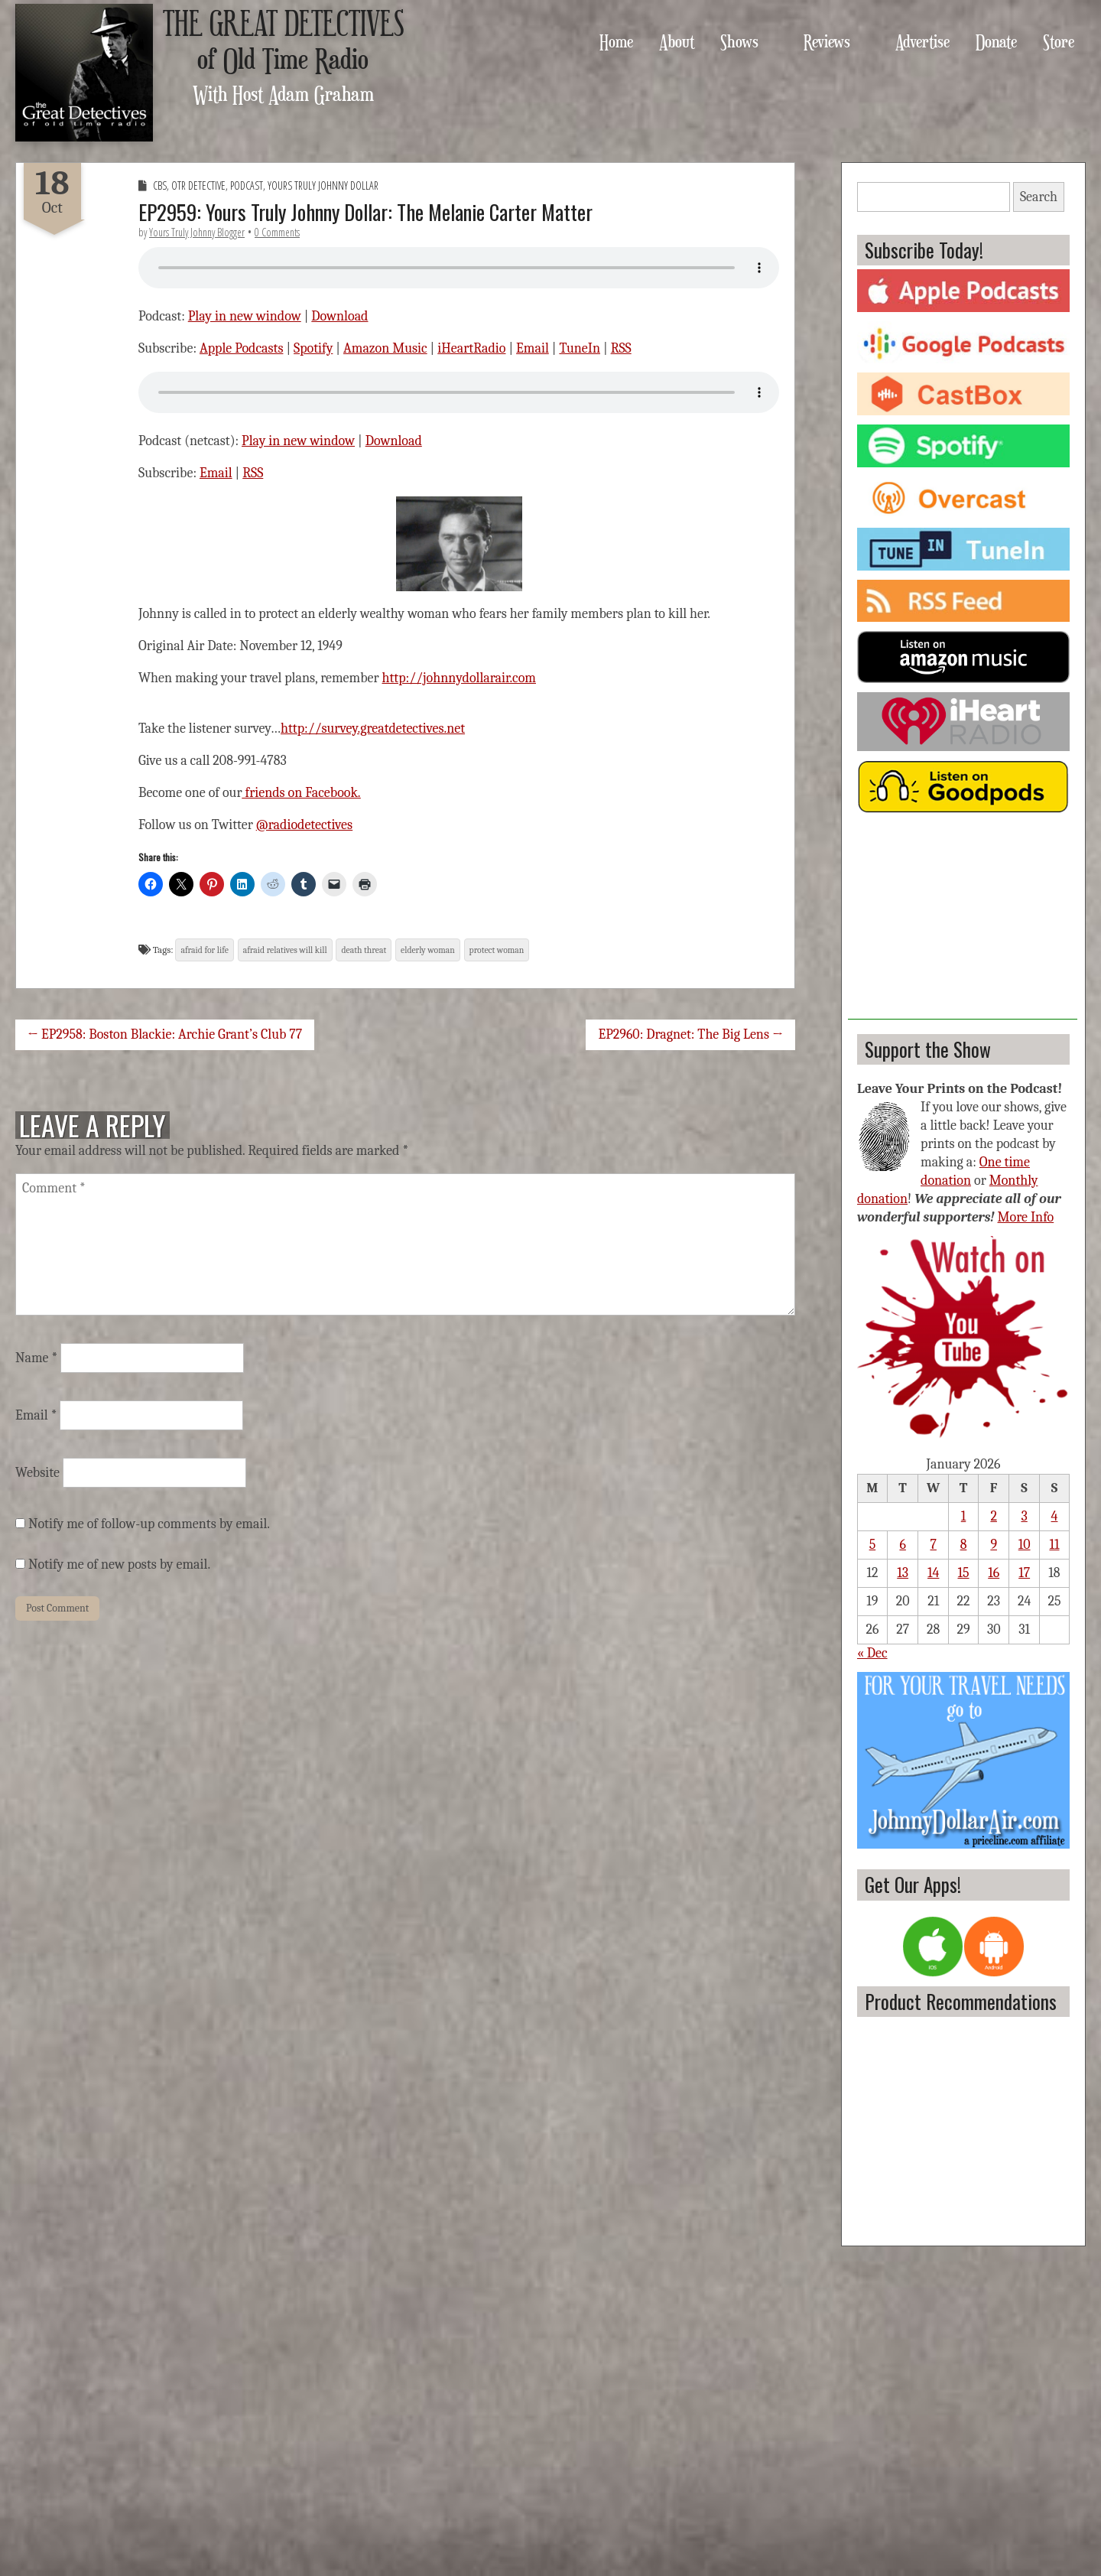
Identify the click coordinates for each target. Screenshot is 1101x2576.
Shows (739, 40)
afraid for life (204, 950)
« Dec (872, 1653)
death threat (363, 950)
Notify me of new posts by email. (119, 1564)
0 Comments (277, 232)
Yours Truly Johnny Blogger (197, 232)
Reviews (827, 40)
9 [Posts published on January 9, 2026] (993, 1545)
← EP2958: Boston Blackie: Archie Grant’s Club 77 (165, 1034)
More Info (1026, 1217)
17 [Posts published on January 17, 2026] (1024, 1573)
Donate (996, 40)
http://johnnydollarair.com (459, 678)
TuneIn (579, 348)
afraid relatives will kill (285, 950)
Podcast (246, 185)
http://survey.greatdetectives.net (373, 728)
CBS (160, 185)
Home (616, 40)
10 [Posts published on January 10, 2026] (1024, 1545)
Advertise (922, 40)
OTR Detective (198, 185)
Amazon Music (385, 348)
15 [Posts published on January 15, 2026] (963, 1573)
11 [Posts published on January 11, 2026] (1054, 1545)
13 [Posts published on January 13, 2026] (902, 1573)
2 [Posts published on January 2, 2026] (993, 1516)
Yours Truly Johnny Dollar (323, 185)
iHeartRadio (471, 348)
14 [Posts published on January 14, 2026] (933, 1573)
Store (1058, 40)
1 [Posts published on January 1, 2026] (963, 1516)
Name (36, 1358)
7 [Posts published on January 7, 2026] (933, 1545)
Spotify (313, 348)
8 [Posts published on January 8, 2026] (963, 1545)
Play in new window (244, 316)
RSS (621, 348)
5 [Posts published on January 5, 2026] (872, 1545)
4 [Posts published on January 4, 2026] (1054, 1516)
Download (339, 316)
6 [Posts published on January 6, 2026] (902, 1545)
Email (532, 348)
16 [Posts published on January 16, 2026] (993, 1573)
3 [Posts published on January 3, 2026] (1024, 1516)
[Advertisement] (962, 924)
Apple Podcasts (242, 348)
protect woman (497, 950)
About (676, 40)
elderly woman (428, 950)
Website (37, 1473)
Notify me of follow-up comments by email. (149, 1524)
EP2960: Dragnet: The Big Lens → (690, 1034)
